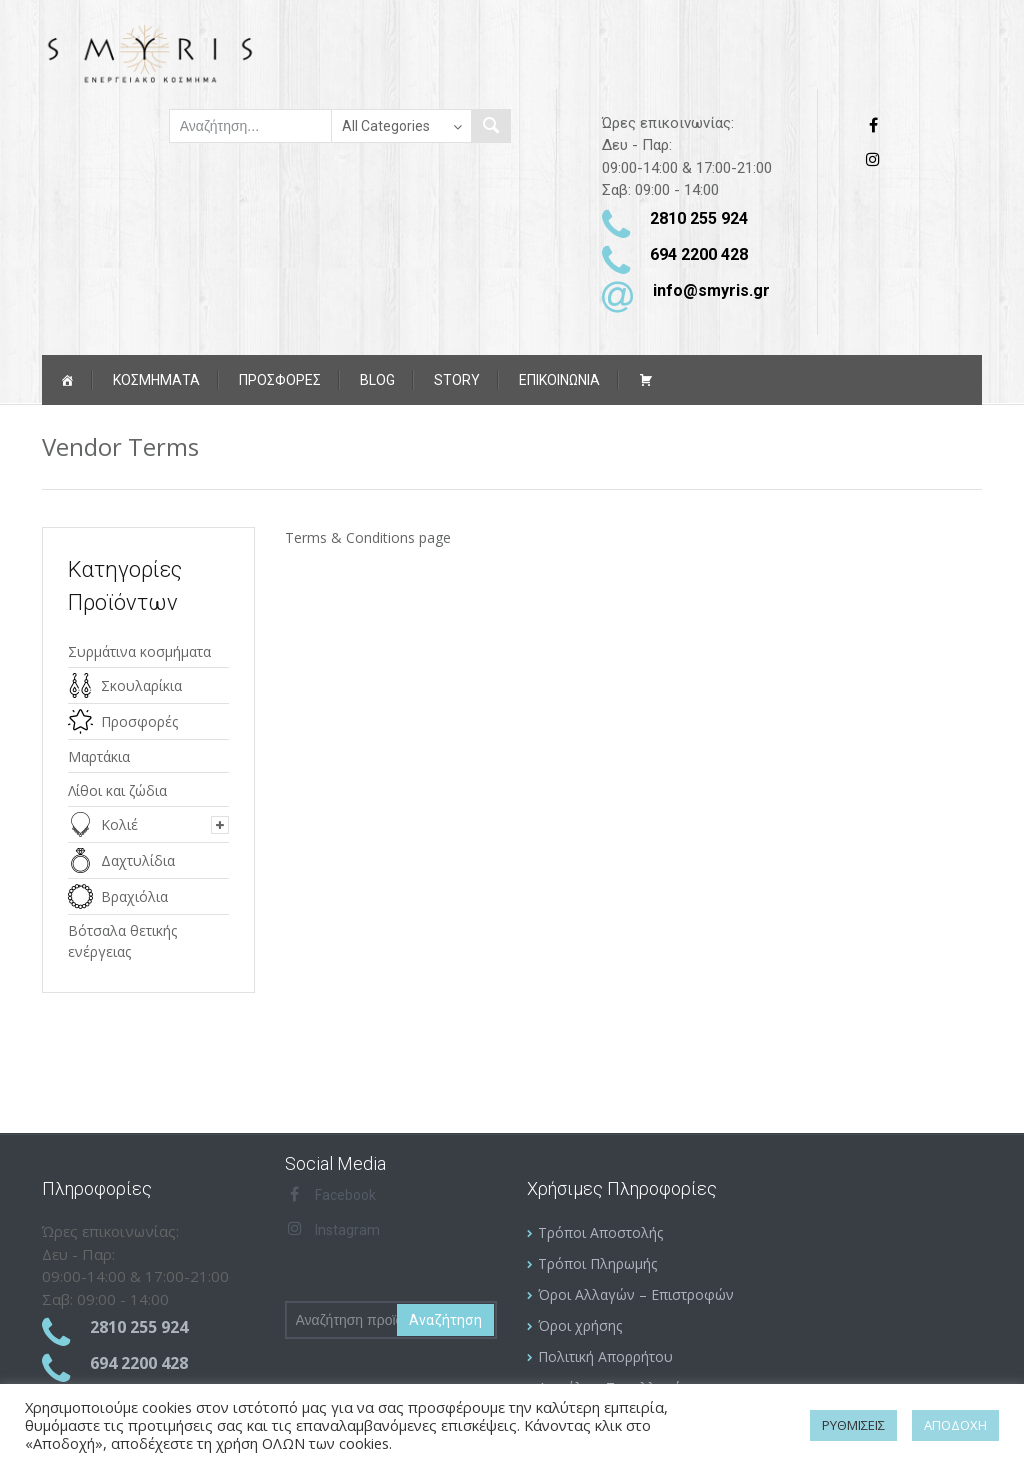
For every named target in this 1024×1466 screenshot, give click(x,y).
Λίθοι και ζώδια (117, 790)
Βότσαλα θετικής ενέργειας (122, 941)
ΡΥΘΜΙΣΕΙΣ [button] (853, 1425)
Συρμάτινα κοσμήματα (139, 651)
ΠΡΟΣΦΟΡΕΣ (280, 380)
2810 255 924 (699, 218)
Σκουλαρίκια (141, 685)
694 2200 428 (699, 254)
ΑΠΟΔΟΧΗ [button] (955, 1425)
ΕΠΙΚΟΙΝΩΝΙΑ (559, 380)
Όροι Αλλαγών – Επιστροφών (636, 1294)
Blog (377, 380)
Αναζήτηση (445, 1320)
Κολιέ (119, 824)
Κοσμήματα (156, 380)
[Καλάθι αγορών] (646, 380)
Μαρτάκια (99, 756)
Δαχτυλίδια (138, 860)
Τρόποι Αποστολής (600, 1232)
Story (457, 380)
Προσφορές (139, 721)
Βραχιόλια (134, 896)
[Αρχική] (67, 380)
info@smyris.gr (711, 290)
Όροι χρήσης (580, 1325)
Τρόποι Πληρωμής (597, 1263)
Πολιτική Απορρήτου (605, 1356)
